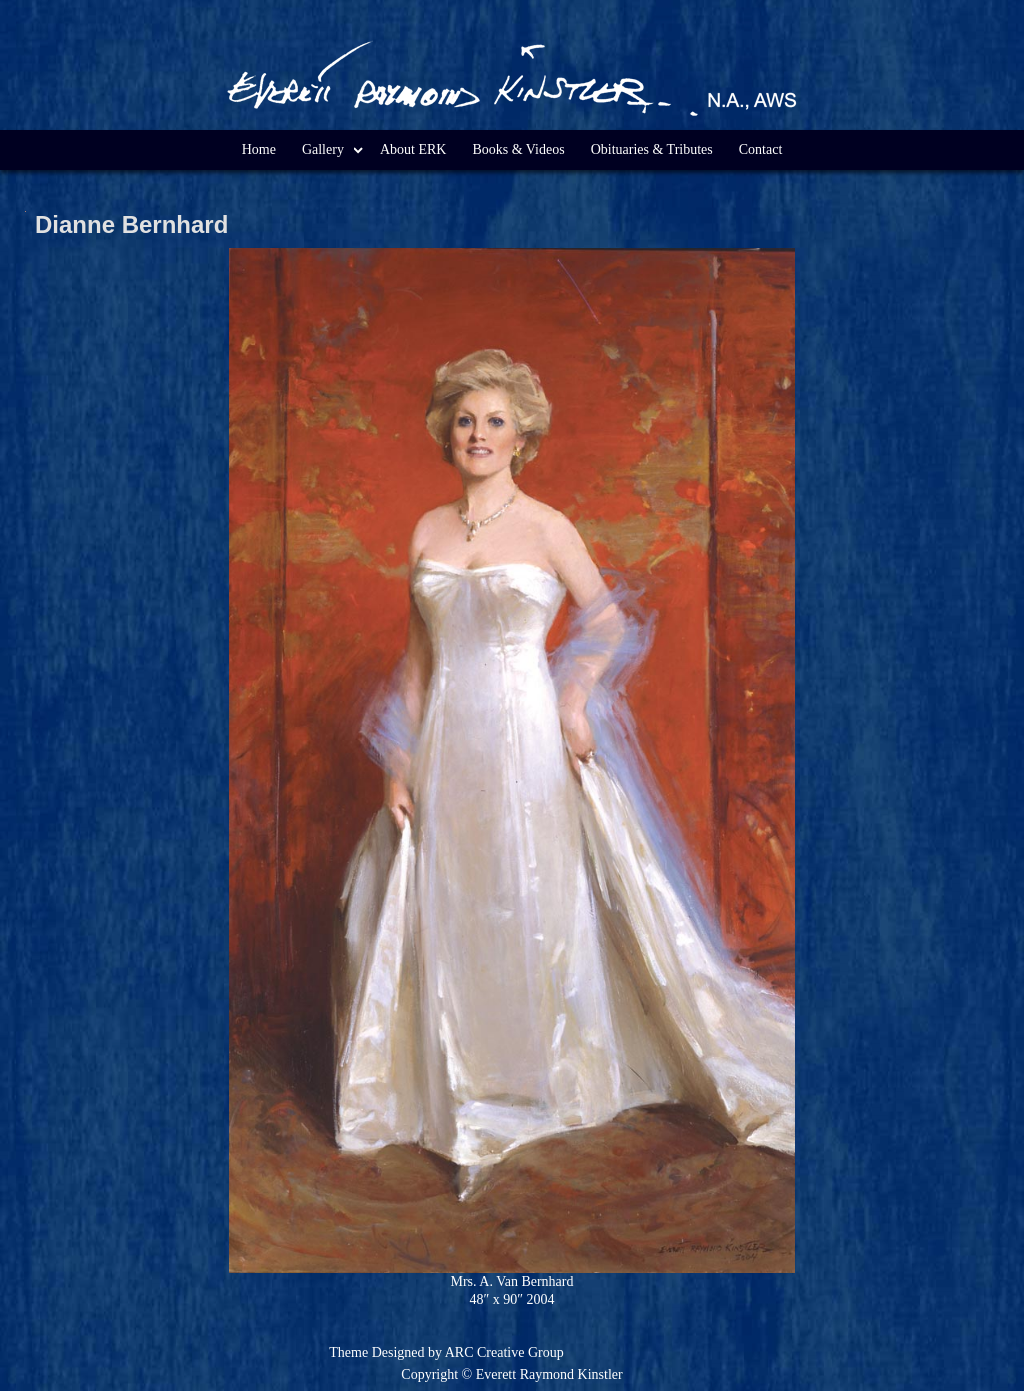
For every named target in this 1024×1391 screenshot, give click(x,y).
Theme (348, 1352)
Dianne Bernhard (131, 224)
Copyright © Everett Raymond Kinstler (511, 1374)
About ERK (413, 149)
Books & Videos (518, 149)
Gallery (323, 149)
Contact (761, 149)
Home (259, 149)
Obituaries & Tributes (652, 149)
